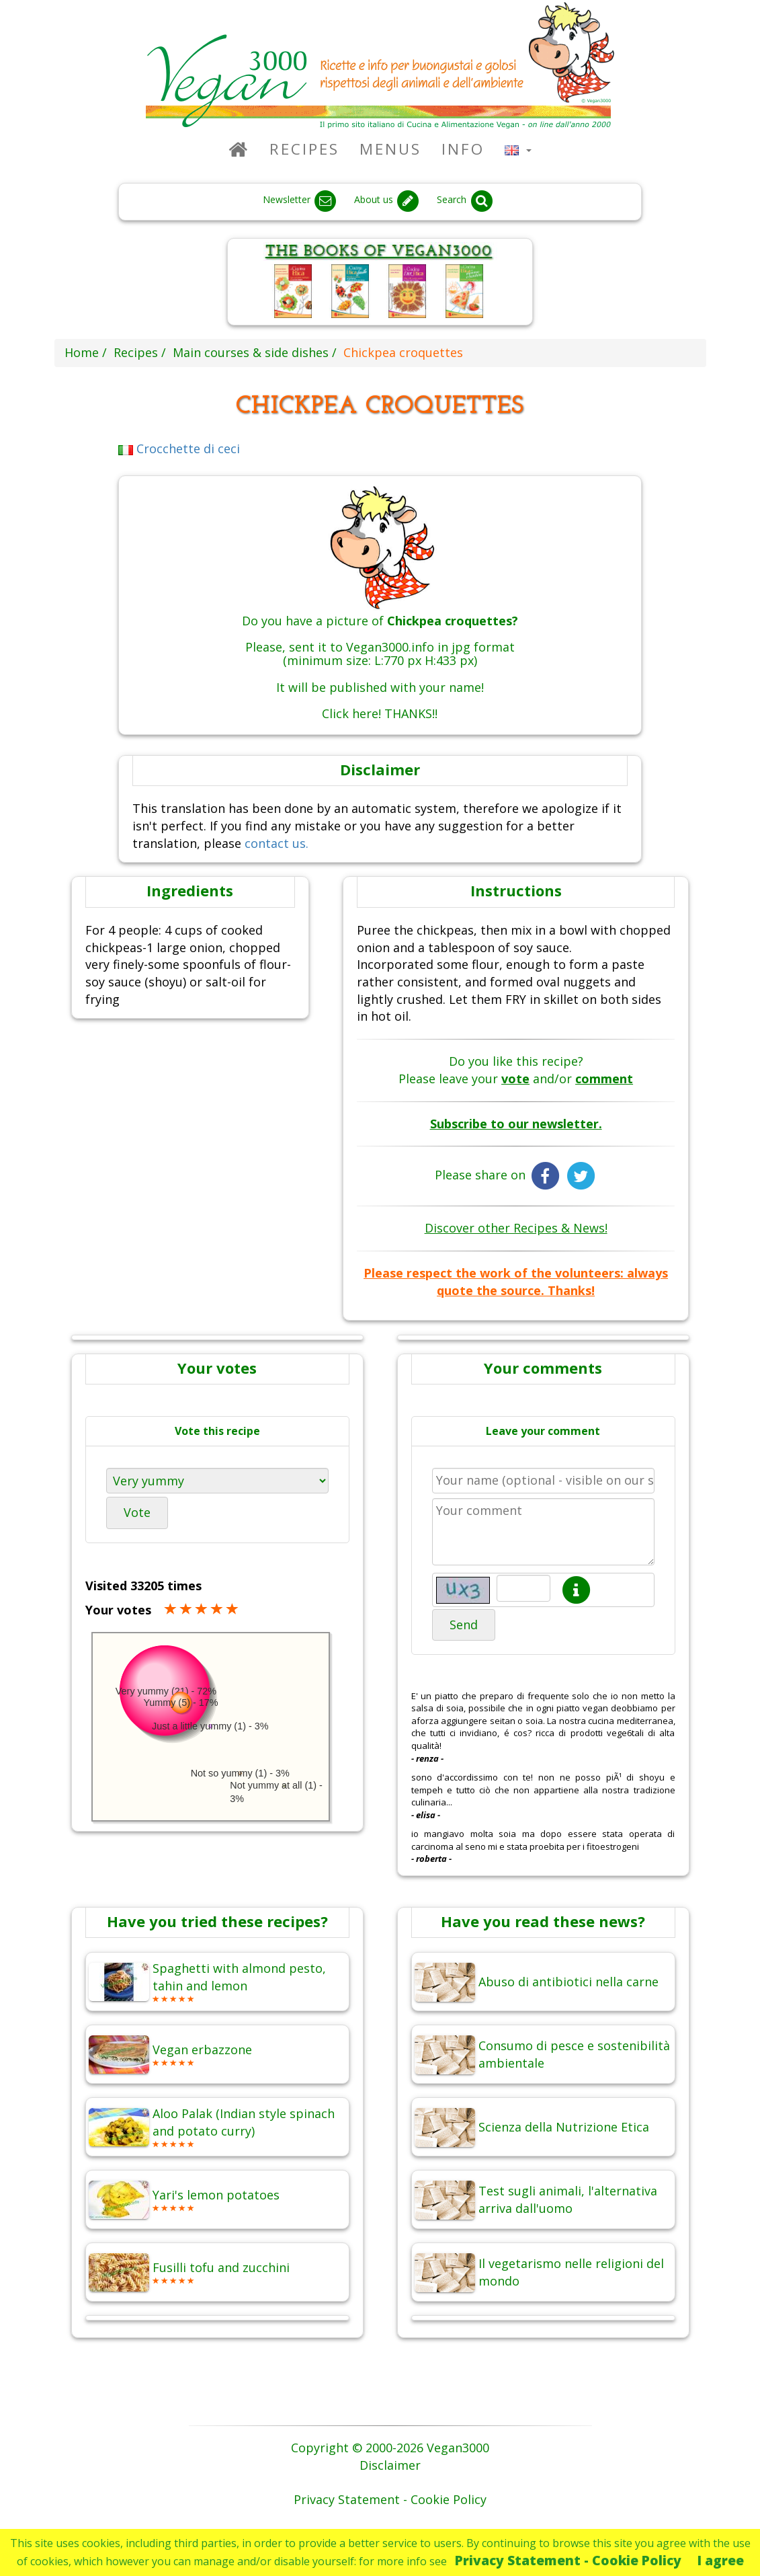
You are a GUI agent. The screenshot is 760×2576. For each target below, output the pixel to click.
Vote (137, 1512)
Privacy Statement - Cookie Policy (568, 2560)
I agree (721, 2560)
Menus (390, 149)
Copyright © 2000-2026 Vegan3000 (390, 2448)
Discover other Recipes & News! (516, 1228)
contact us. (276, 843)
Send (464, 1624)
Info (462, 149)
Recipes (304, 149)
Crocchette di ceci (179, 448)
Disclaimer (390, 2465)
